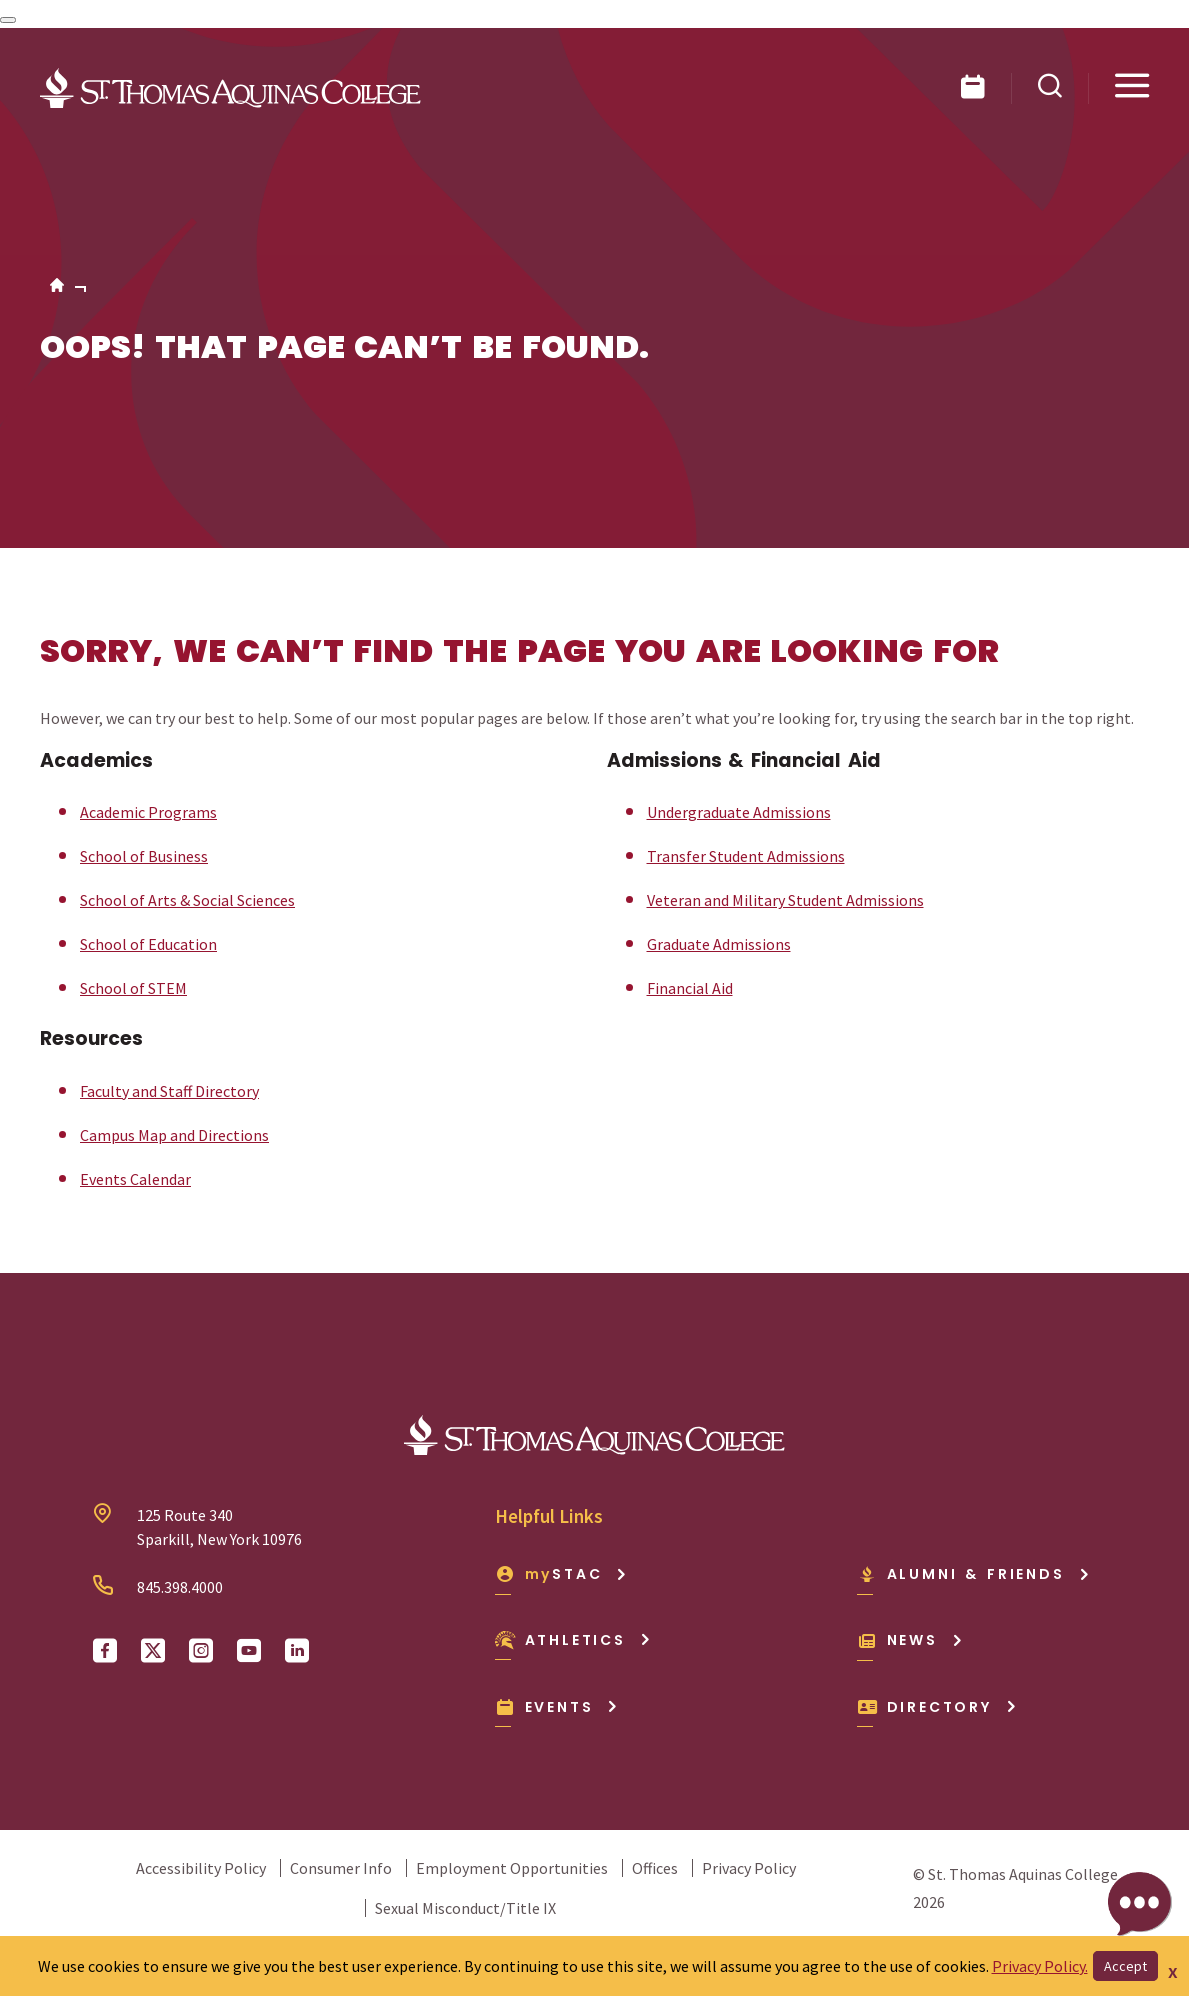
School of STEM (133, 988)
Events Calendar (135, 1179)
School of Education (148, 944)
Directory (937, 1707)
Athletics (573, 1640)
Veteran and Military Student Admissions (785, 900)
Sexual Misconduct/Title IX (465, 1908)
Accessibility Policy (201, 1868)
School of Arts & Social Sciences (187, 900)
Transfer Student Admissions (746, 856)
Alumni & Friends (974, 1574)
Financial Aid (690, 988)
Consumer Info (341, 1868)
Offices (655, 1868)
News (910, 1640)
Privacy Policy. (1040, 1966)
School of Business (144, 856)
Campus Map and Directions (174, 1135)
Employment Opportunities (512, 1868)
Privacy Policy (749, 1868)
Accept (1125, 1966)
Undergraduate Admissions (739, 812)
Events (557, 1707)
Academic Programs (148, 812)
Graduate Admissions (719, 944)
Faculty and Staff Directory (169, 1091)
